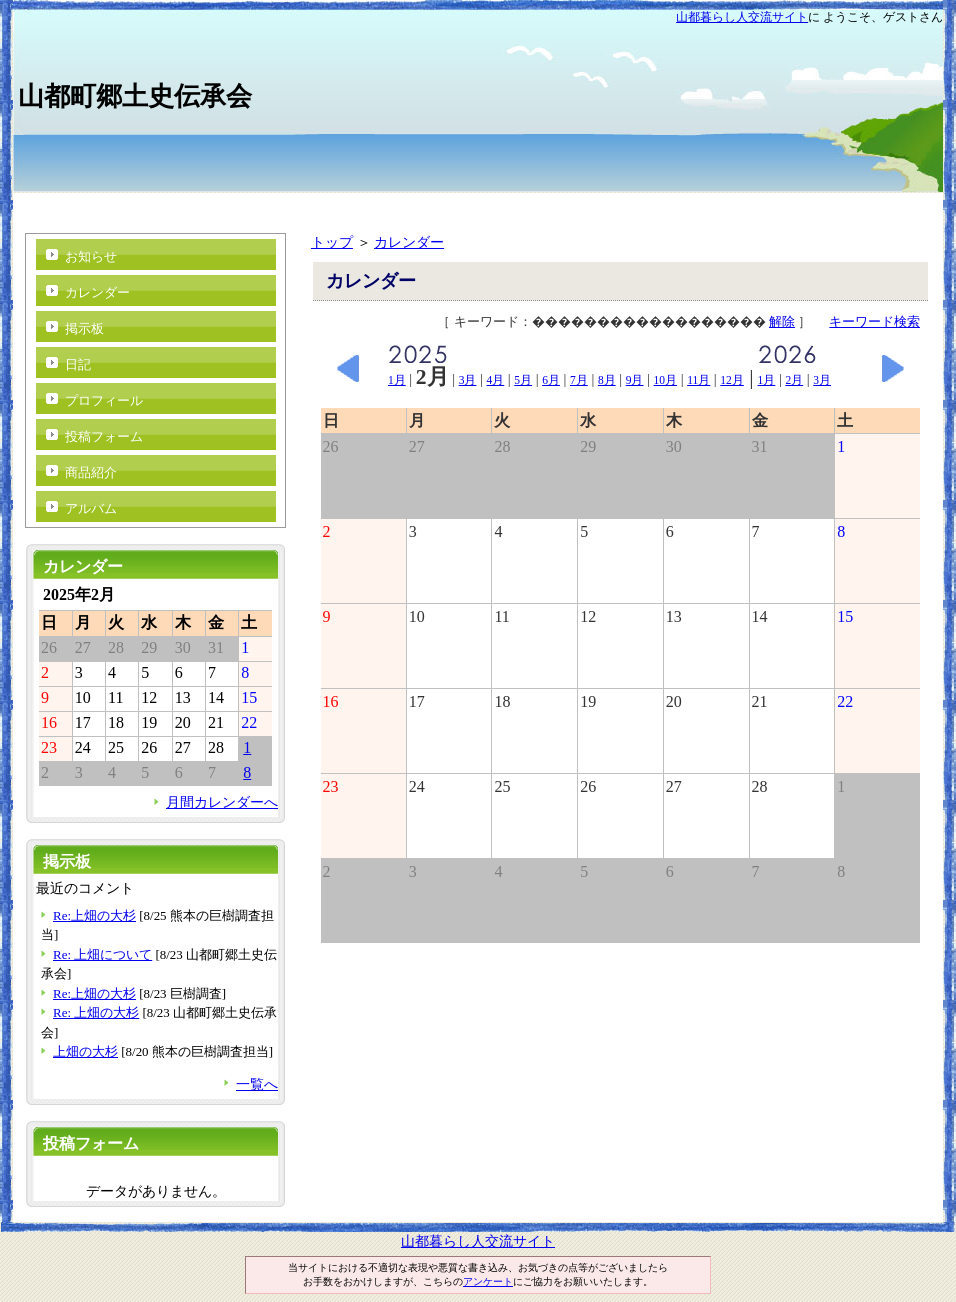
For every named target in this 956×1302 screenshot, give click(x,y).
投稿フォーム (104, 436)
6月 (551, 380)
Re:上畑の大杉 (94, 915)
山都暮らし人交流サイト (742, 17)
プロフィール (104, 400)
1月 (397, 380)
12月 (732, 380)
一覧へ (257, 1084)
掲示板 (84, 328)
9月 (635, 380)
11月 (698, 380)
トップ (332, 242)
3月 (468, 380)
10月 (666, 380)
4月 (496, 380)
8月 (607, 380)
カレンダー (409, 242)
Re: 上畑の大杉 (96, 1012)
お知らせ (91, 256)
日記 (78, 364)
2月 (794, 380)
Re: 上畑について (102, 954)
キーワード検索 (874, 321)
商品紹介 (91, 472)
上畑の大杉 (85, 1051)
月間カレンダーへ (222, 802)
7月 (579, 380)
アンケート (488, 1281)
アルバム (91, 508)
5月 (523, 380)
